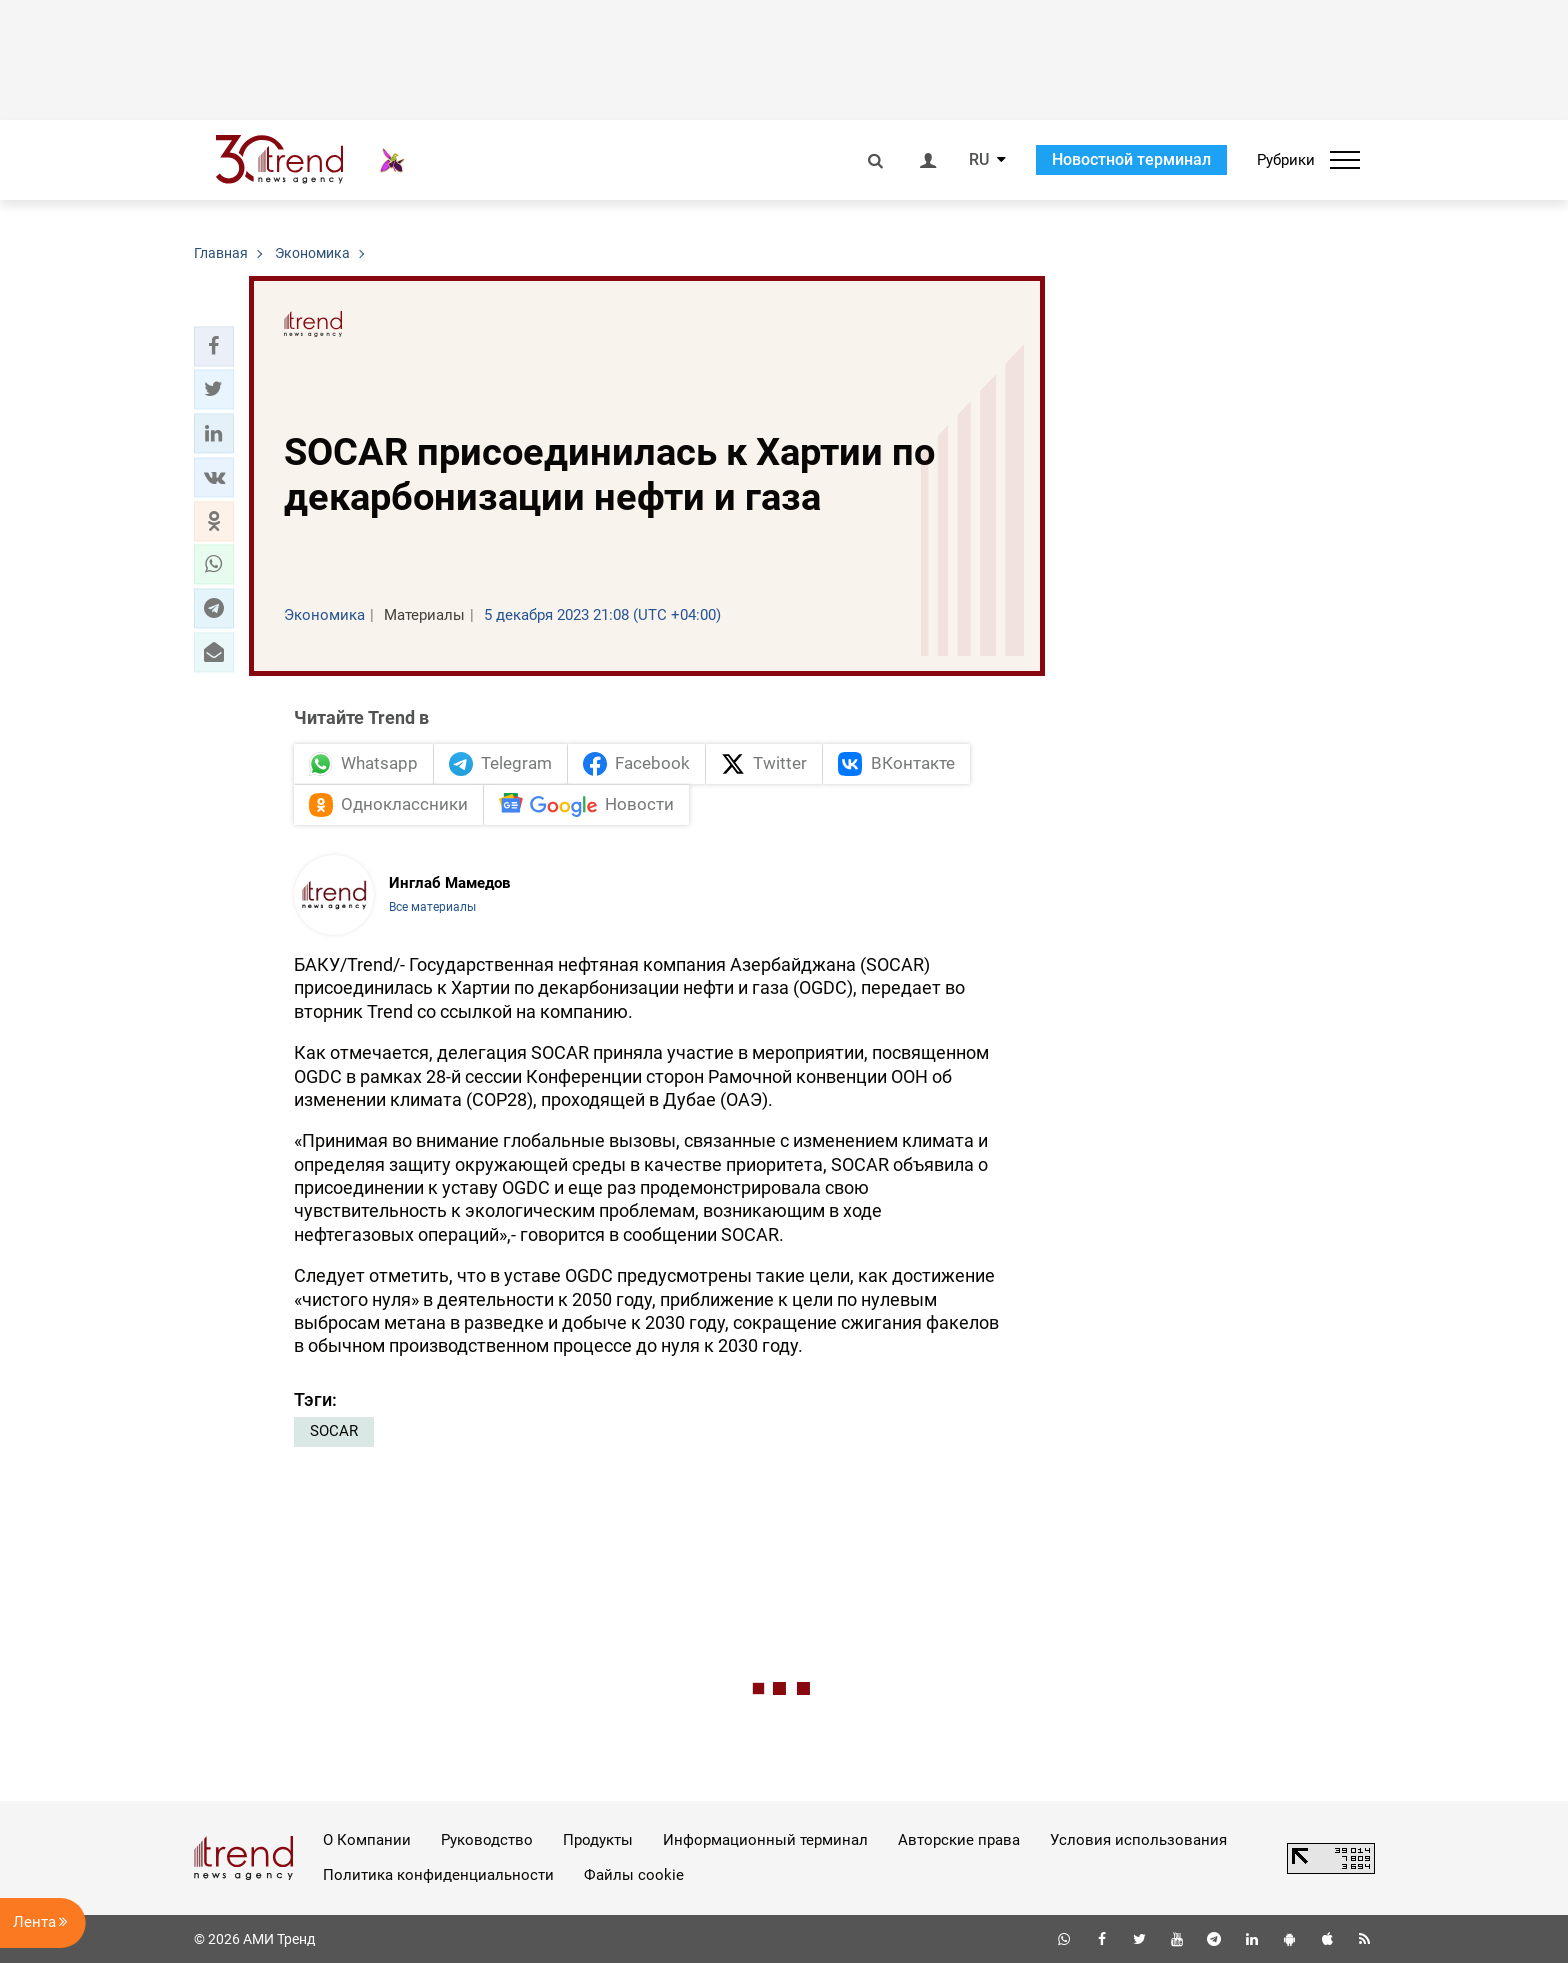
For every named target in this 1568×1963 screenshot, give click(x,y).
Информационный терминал (765, 1840)
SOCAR (334, 1431)
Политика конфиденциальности (438, 1875)
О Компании (367, 1840)
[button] (214, 346)
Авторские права (959, 1840)
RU (979, 160)
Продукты (598, 1840)
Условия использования (1138, 1840)
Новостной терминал (1131, 159)
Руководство (487, 1840)
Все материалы (432, 907)
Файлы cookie (634, 1875)
